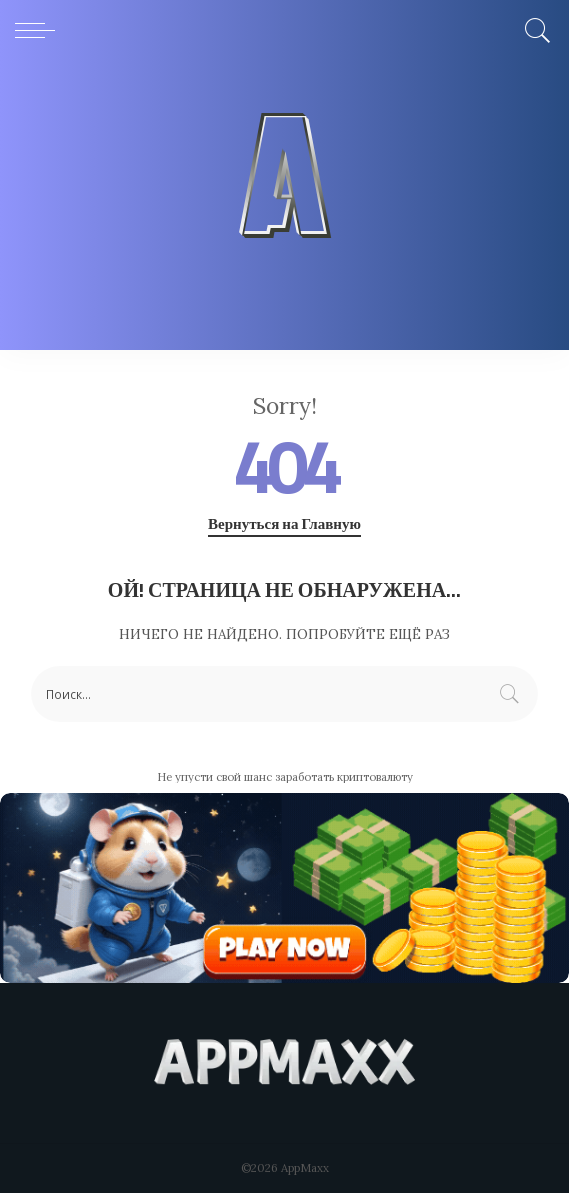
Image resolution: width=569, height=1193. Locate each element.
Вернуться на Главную (284, 524)
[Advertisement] (284, 210)
